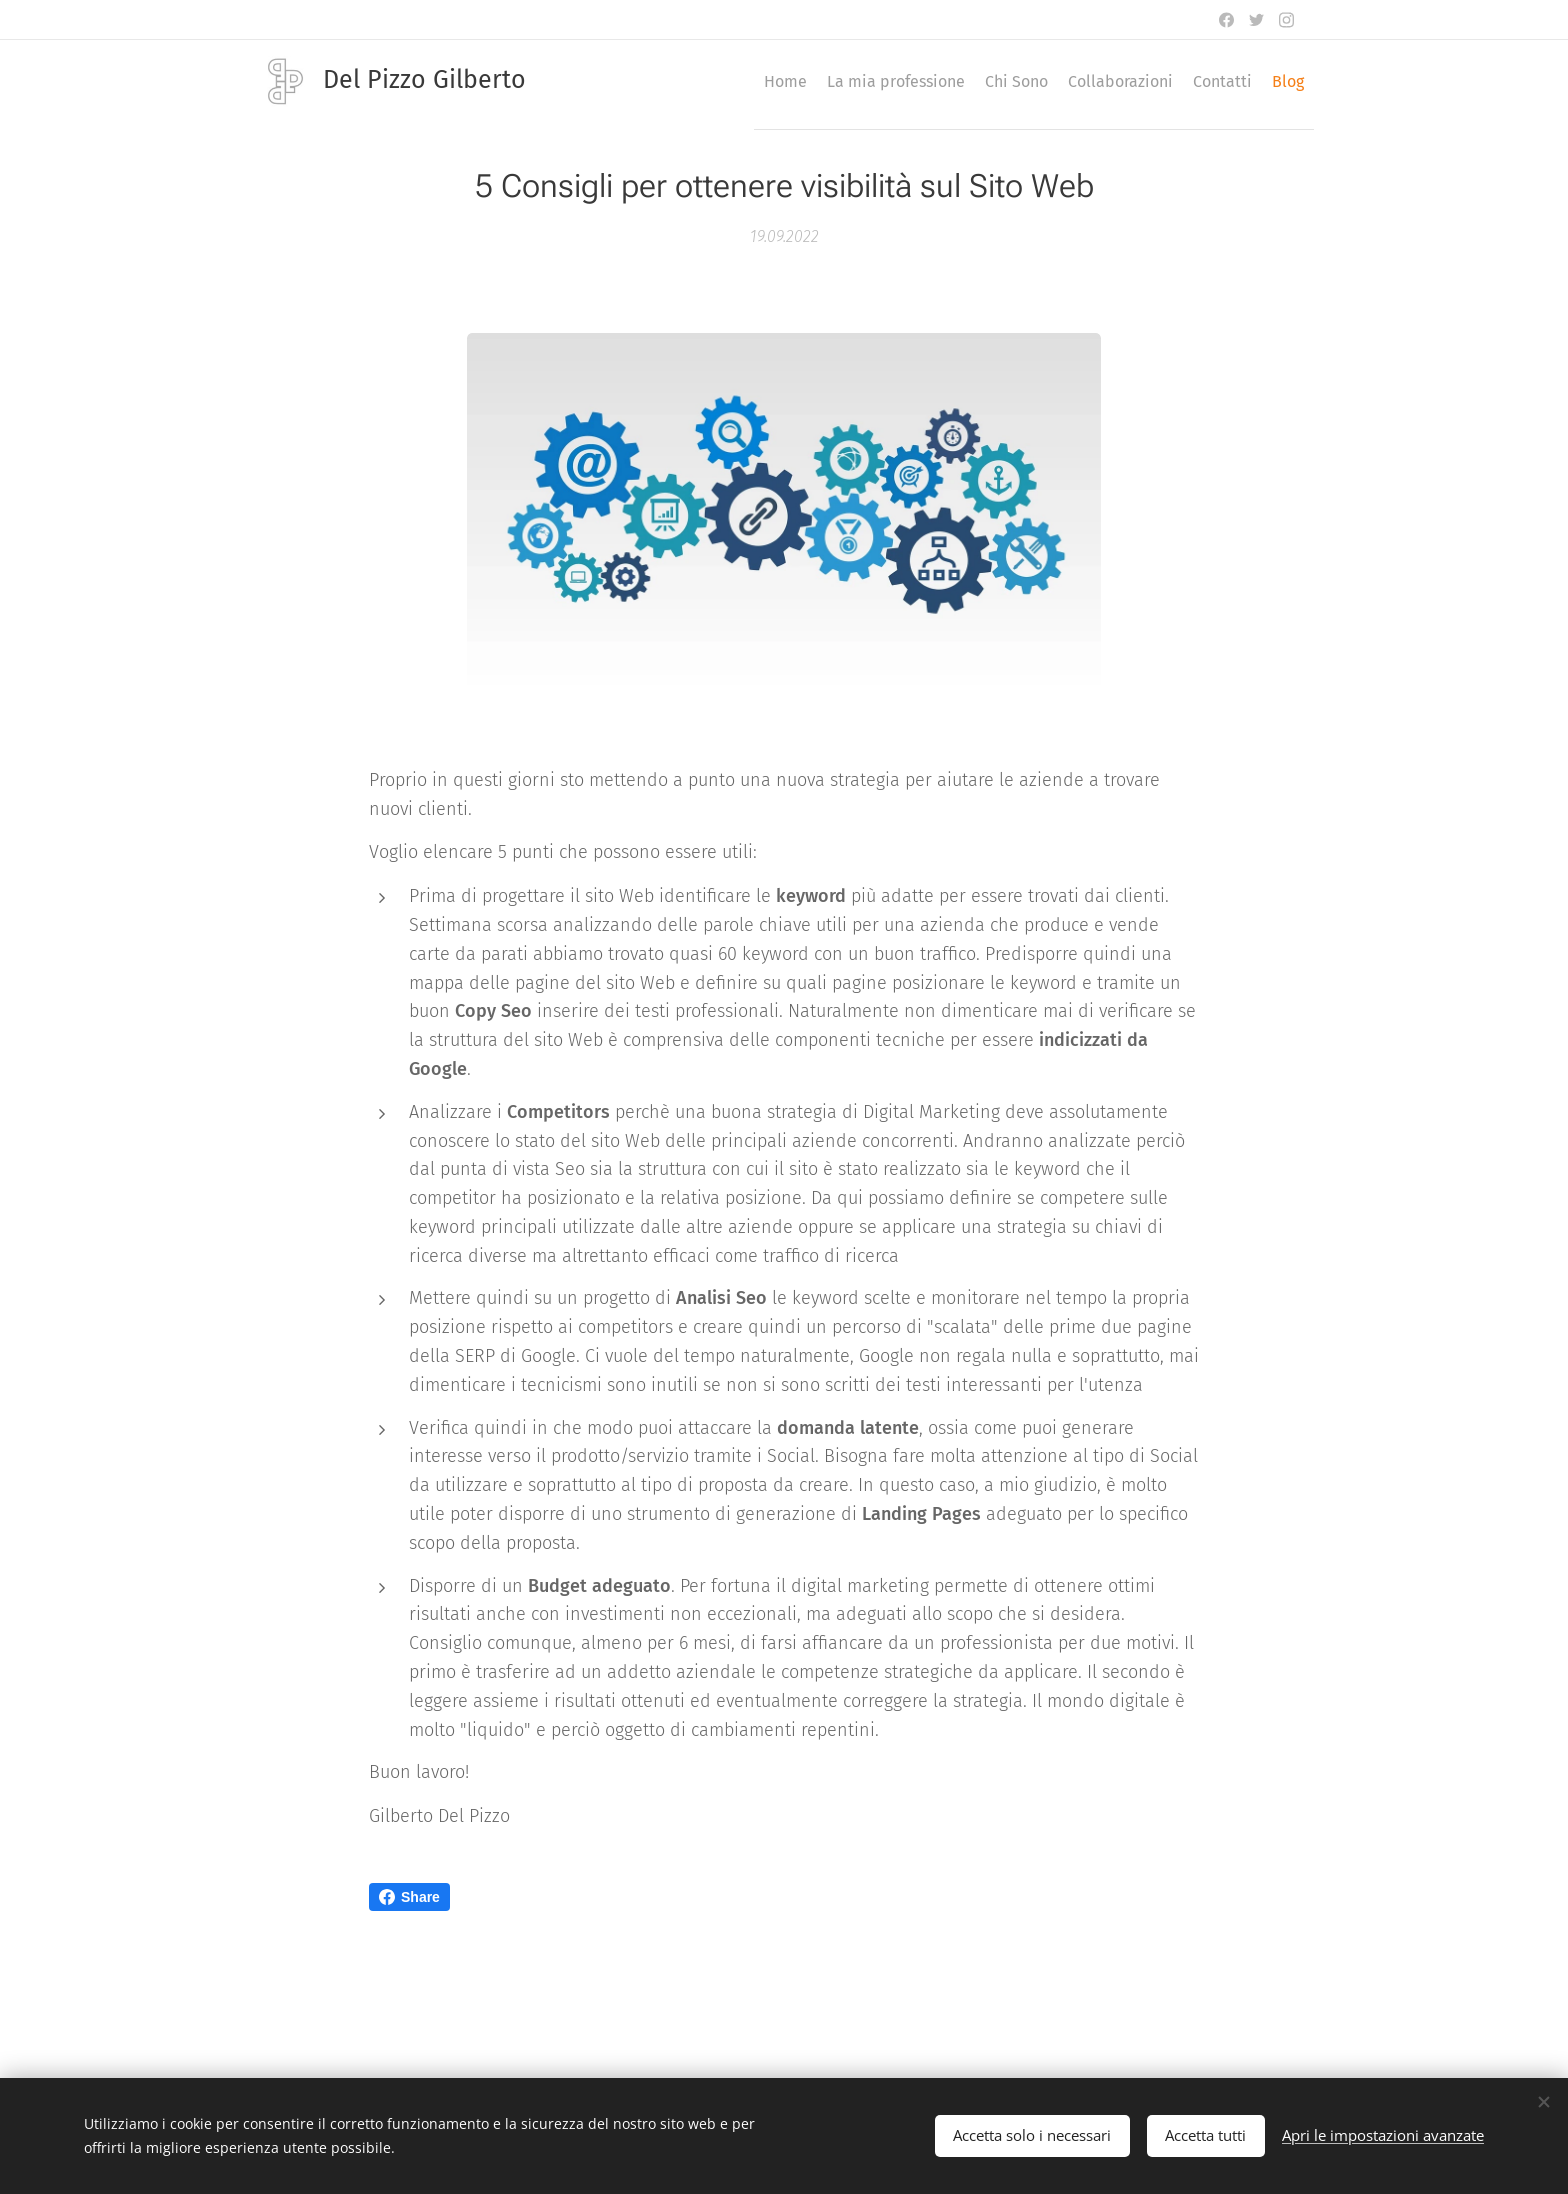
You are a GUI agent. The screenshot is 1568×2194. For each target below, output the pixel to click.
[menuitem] (1116, 81)
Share (409, 1897)
